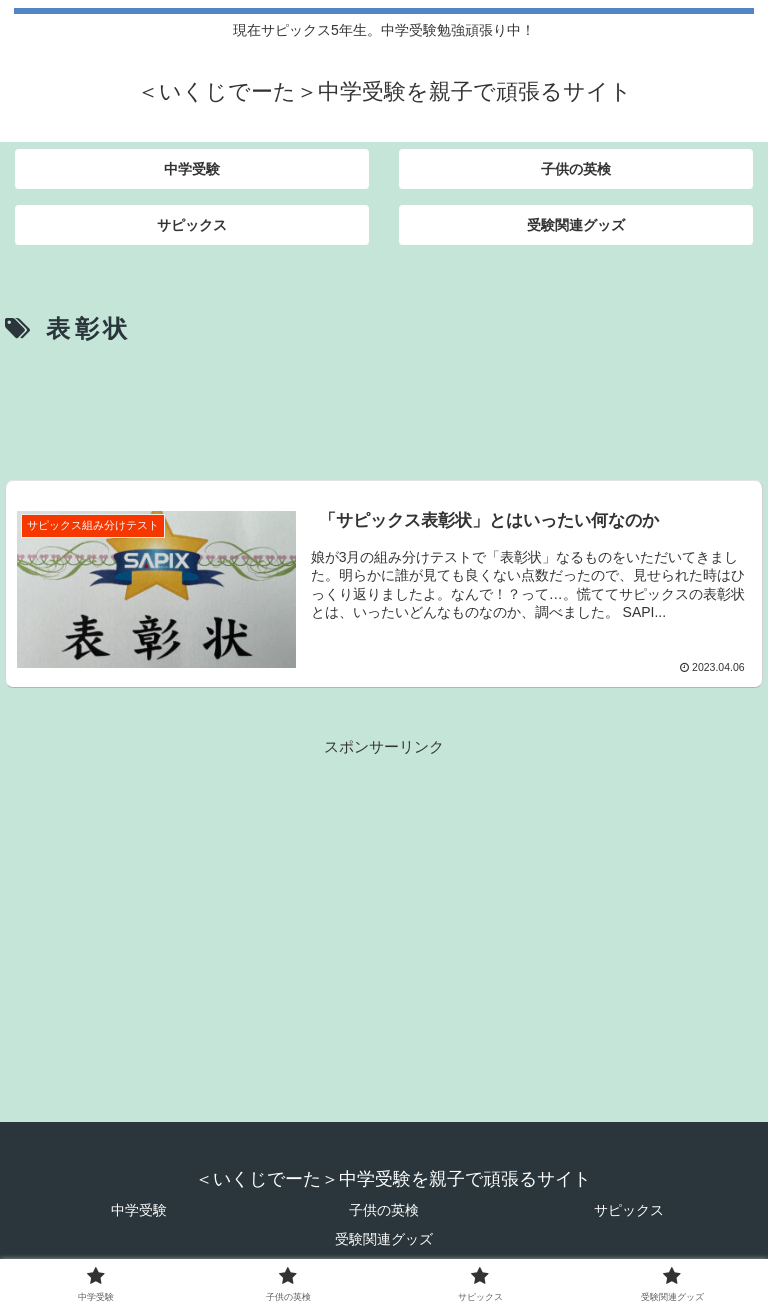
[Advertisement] (384, 408)
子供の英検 (384, 1210)
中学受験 (139, 1210)
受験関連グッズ (384, 1239)
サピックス (629, 1210)
